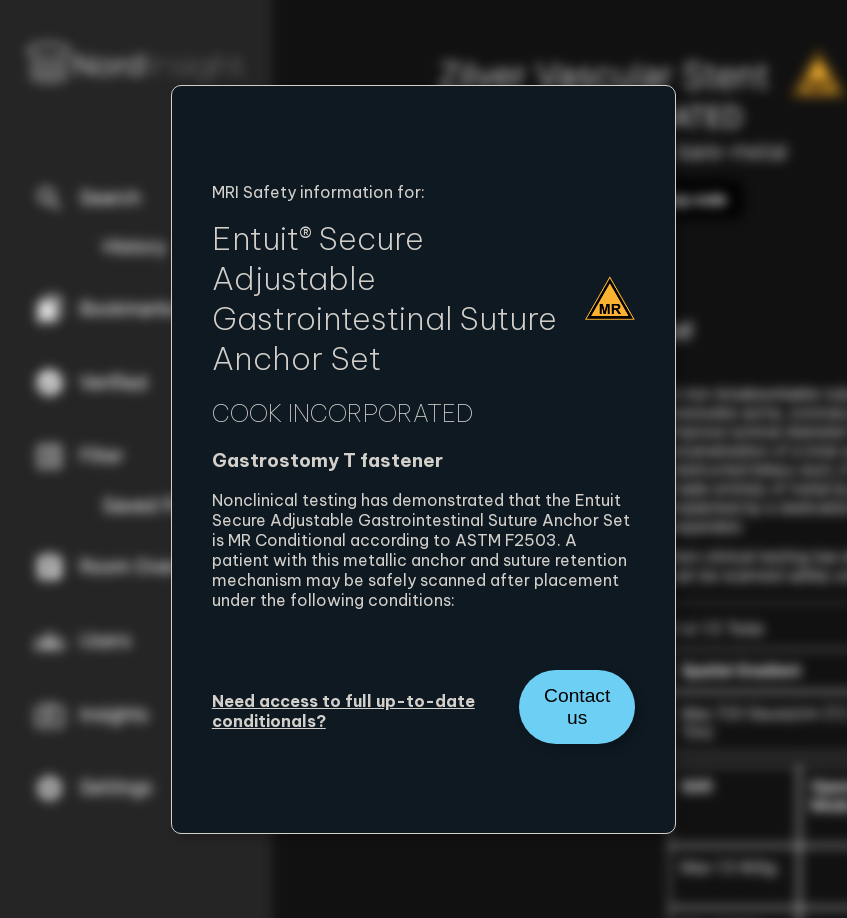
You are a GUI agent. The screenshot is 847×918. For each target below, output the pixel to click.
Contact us (577, 706)
